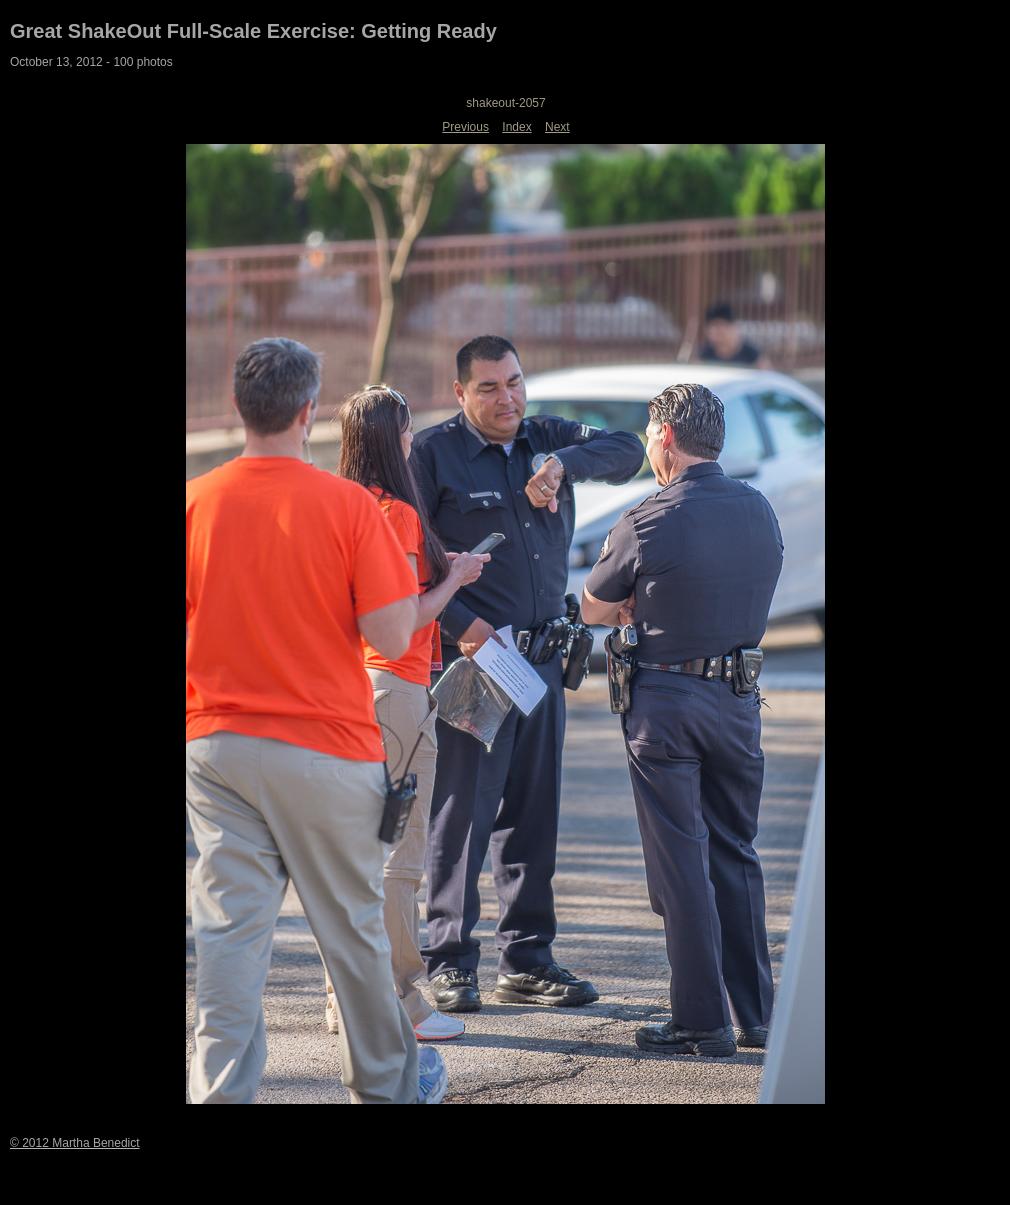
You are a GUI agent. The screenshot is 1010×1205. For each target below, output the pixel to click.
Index (516, 127)
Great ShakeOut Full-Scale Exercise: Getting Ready (253, 31)
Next (557, 127)
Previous (465, 127)
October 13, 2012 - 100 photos (91, 62)
